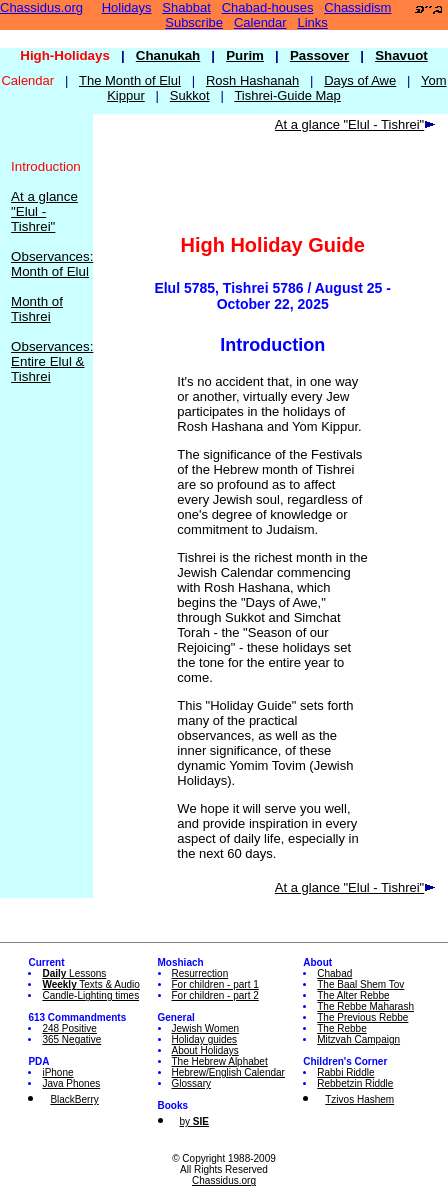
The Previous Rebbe (362, 1017)
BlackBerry (74, 1099)
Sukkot (190, 95)
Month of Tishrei (37, 309)
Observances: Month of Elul (52, 264)
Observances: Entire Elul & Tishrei (52, 361)
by (194, 1121)
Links (313, 22)
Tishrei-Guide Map (287, 95)
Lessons (74, 973)
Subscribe (194, 22)
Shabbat (186, 7)
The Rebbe (341, 1028)
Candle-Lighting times (90, 995)
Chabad (334, 973)
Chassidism (357, 7)
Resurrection (200, 973)
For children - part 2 (215, 995)
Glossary (191, 1083)
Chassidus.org (41, 7)
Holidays (127, 7)
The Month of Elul (130, 80)
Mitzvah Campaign (358, 1039)
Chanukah (168, 55)
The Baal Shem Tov (360, 984)
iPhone (57, 1072)
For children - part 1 (215, 984)
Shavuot (401, 55)
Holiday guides (205, 1039)
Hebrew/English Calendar (228, 1072)
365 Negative (71, 1039)
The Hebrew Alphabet (220, 1061)
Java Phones (71, 1083)
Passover (319, 55)
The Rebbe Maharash (365, 1006)
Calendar (260, 22)
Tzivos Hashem (359, 1099)
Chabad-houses (268, 7)
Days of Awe (360, 80)
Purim (245, 55)
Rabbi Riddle (345, 1072)
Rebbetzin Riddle (355, 1083)
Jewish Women (206, 1028)
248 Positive (69, 1028)
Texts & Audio (91, 984)
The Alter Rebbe (353, 995)
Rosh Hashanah (252, 80)
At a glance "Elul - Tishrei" (44, 211)
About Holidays (205, 1050)
